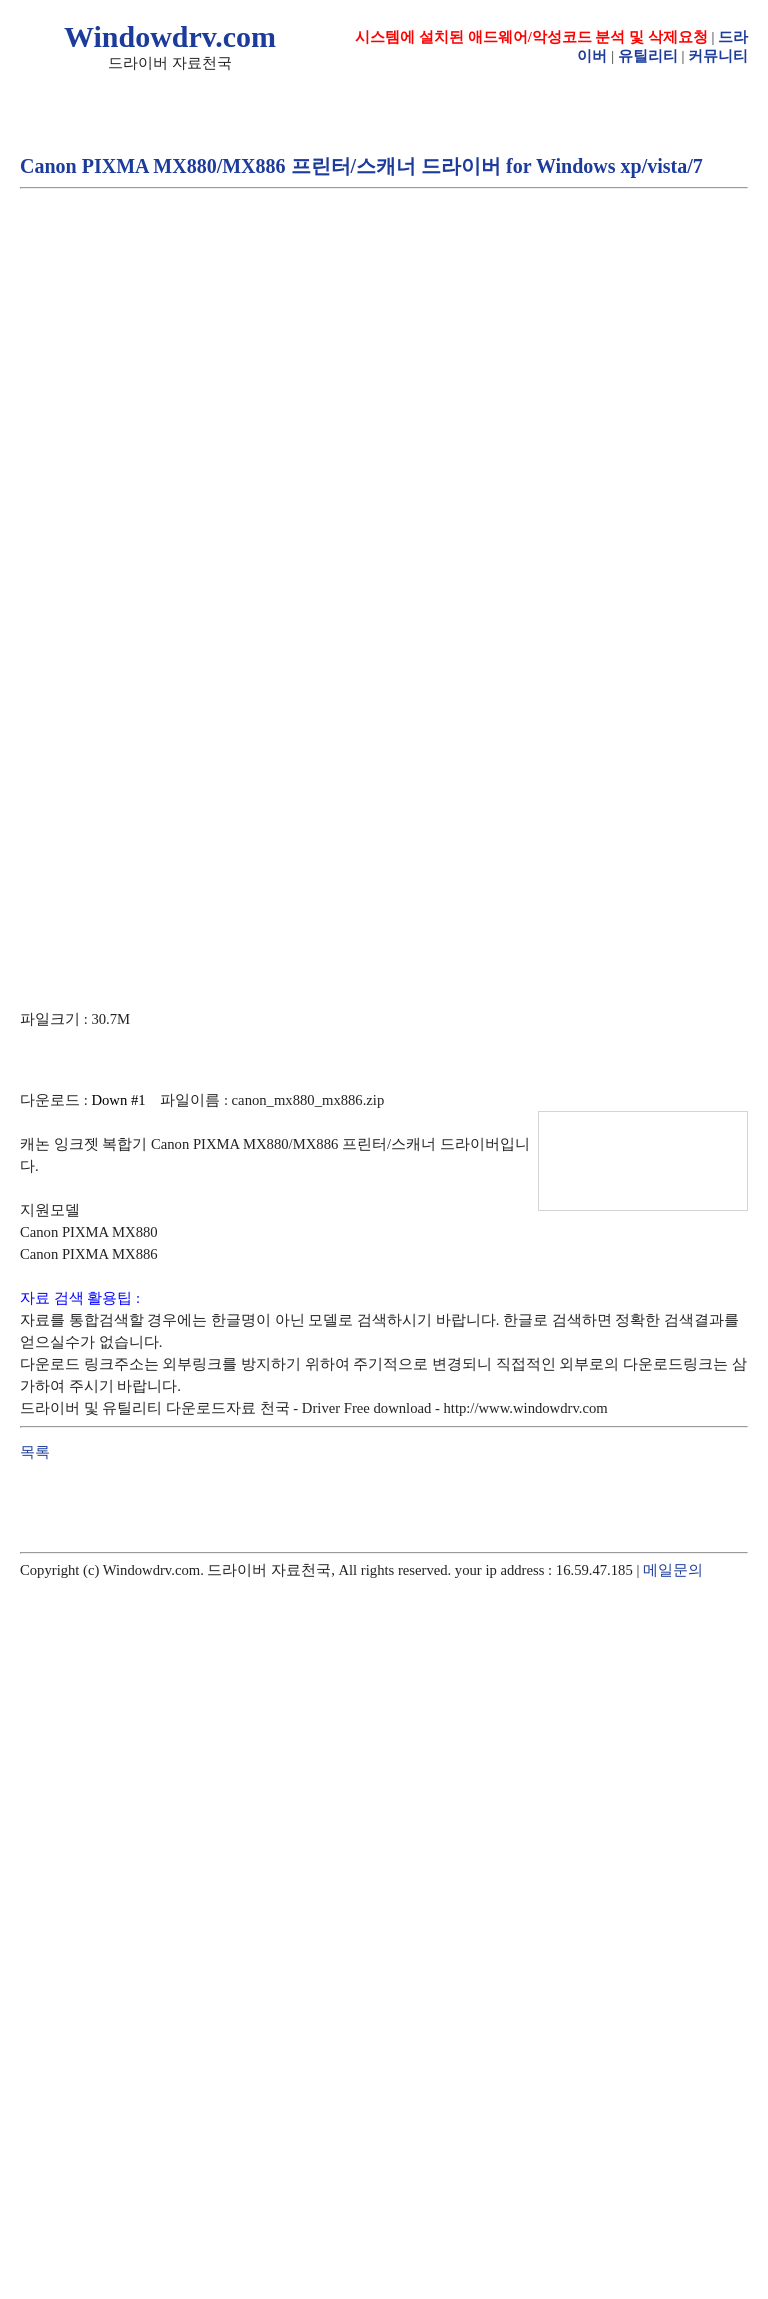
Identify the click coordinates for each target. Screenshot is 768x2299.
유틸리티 (648, 56)
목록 (35, 1452)
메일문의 (673, 1570)
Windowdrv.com (170, 36)
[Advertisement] (187, 401)
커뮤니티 (718, 56)
